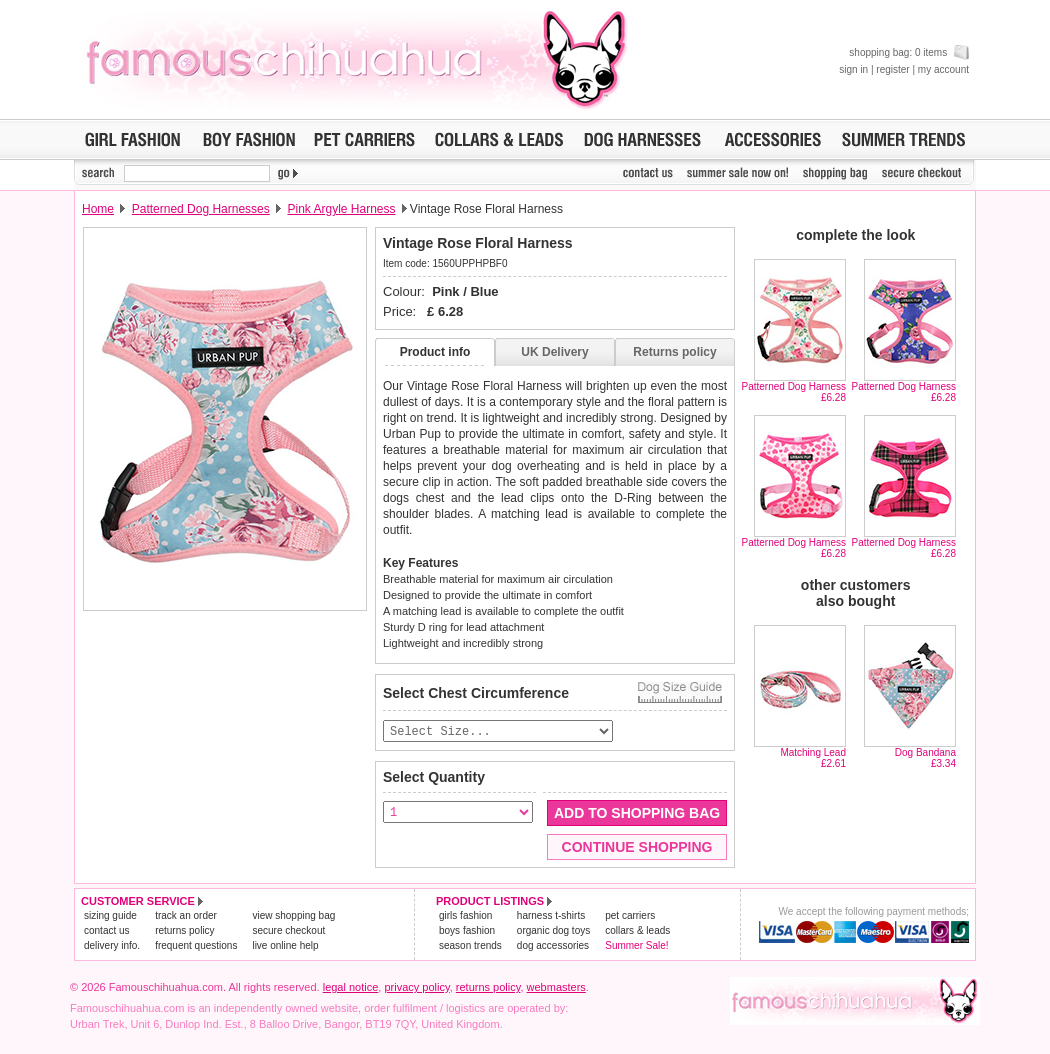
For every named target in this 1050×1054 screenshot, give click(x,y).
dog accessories (553, 946)
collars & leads (637, 931)
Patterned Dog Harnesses (201, 209)
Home (98, 209)
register (892, 69)
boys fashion (467, 931)
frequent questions (196, 946)
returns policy (184, 931)
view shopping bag (293, 916)
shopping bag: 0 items (909, 52)
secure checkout (288, 931)
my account (943, 69)
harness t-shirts (551, 916)
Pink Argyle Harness (341, 209)
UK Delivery (554, 352)
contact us (107, 931)
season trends (470, 946)
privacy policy (416, 988)
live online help (285, 946)
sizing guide (110, 916)
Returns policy (674, 352)
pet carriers (630, 916)
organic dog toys (553, 931)
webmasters (556, 988)
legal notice (351, 988)
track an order (186, 916)
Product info (435, 352)
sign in (853, 69)
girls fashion (465, 916)
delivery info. (112, 946)
